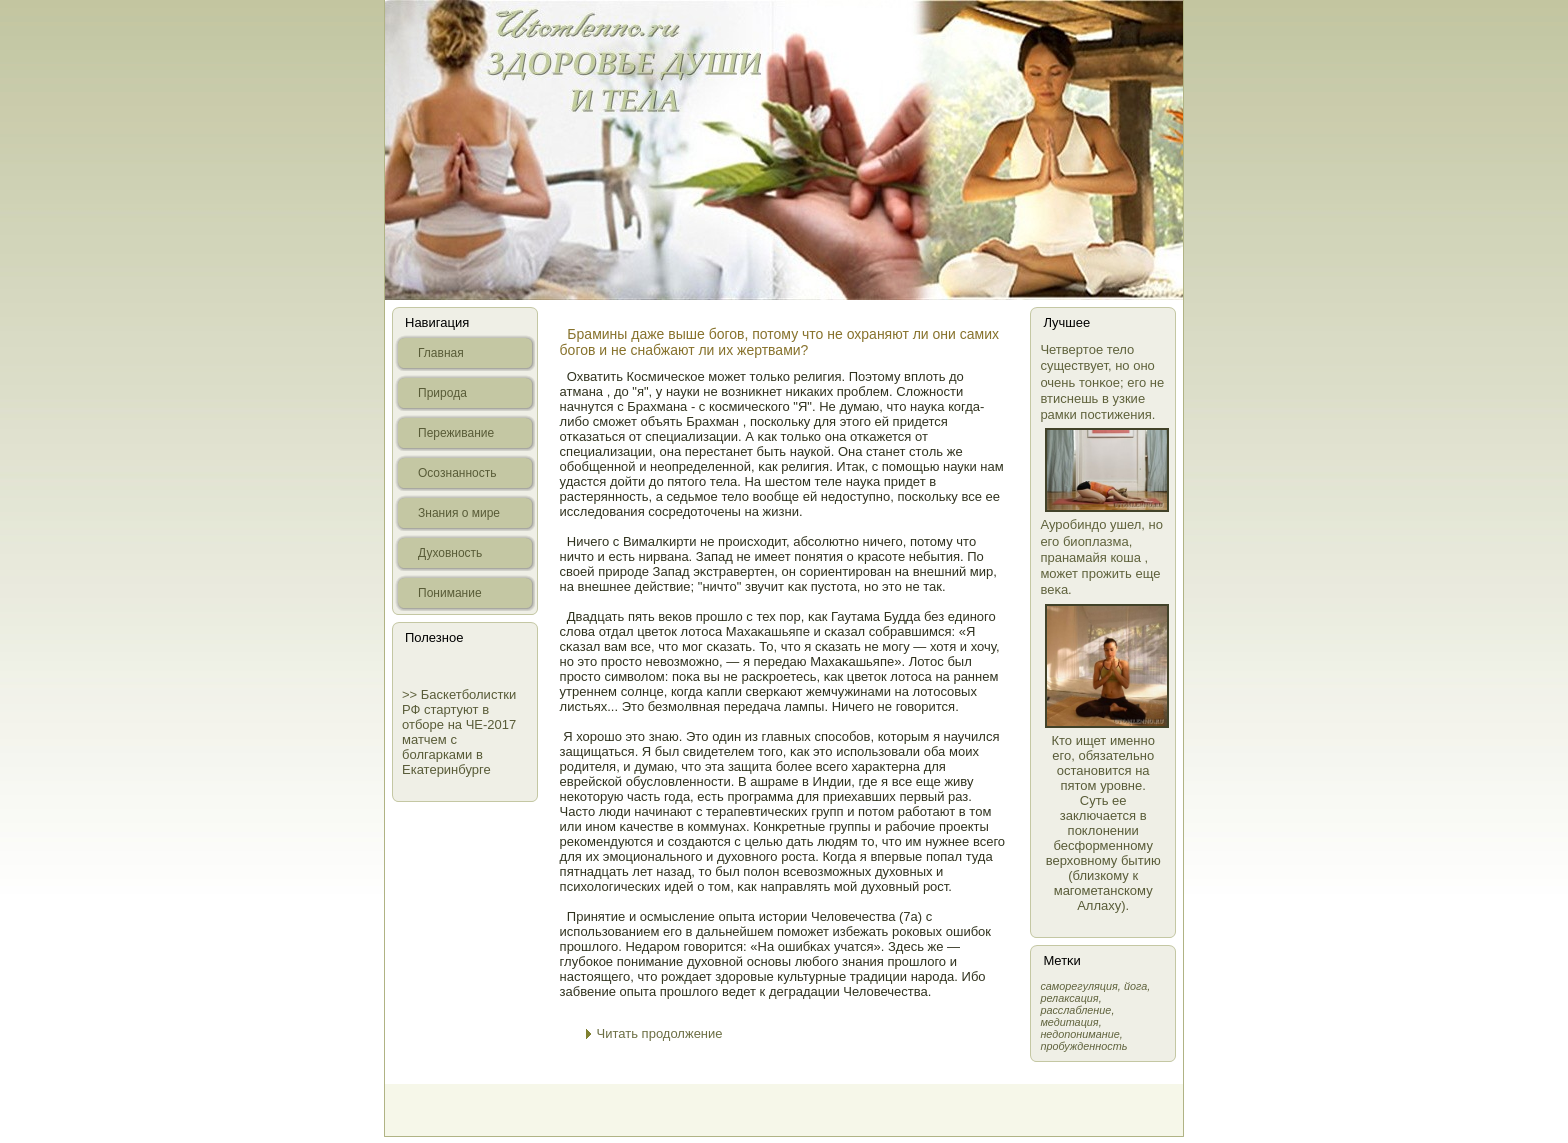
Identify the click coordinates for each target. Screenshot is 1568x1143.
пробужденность (1083, 1046)
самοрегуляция (1078, 986)
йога (1135, 986)
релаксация (1069, 998)
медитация (1069, 1022)
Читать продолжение (660, 1033)
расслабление (1075, 1010)
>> (411, 694)
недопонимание (1079, 1034)
